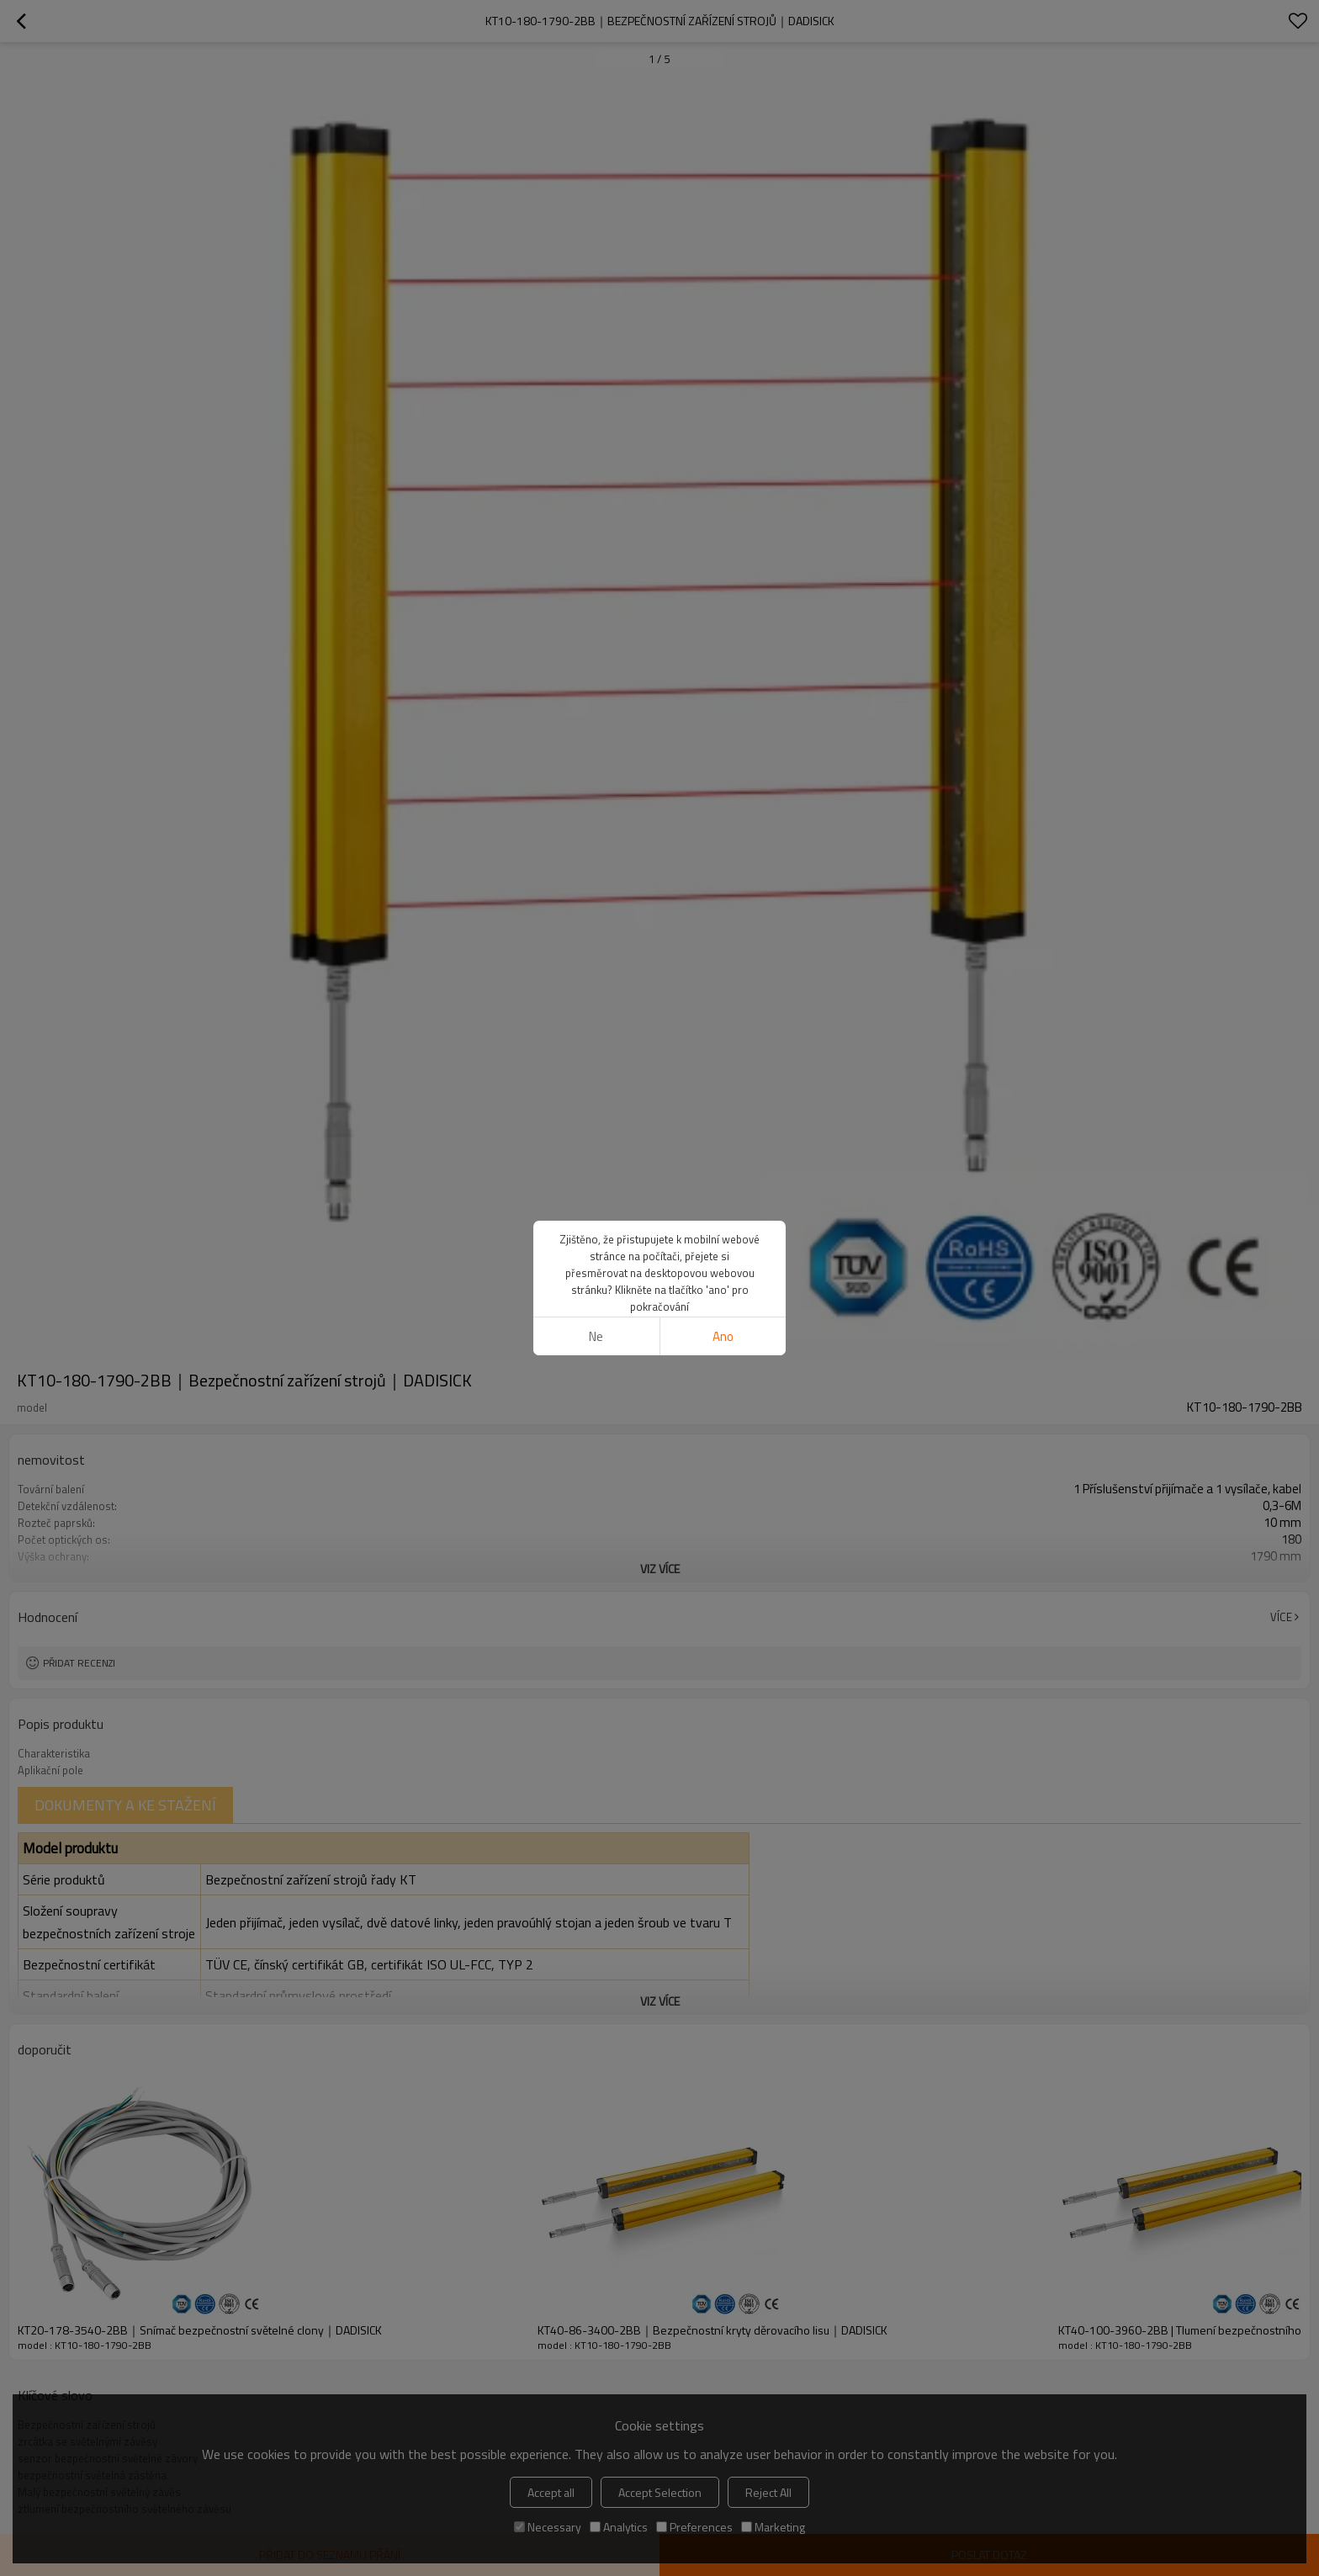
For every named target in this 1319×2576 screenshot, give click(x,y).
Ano (723, 1336)
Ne (596, 1336)
